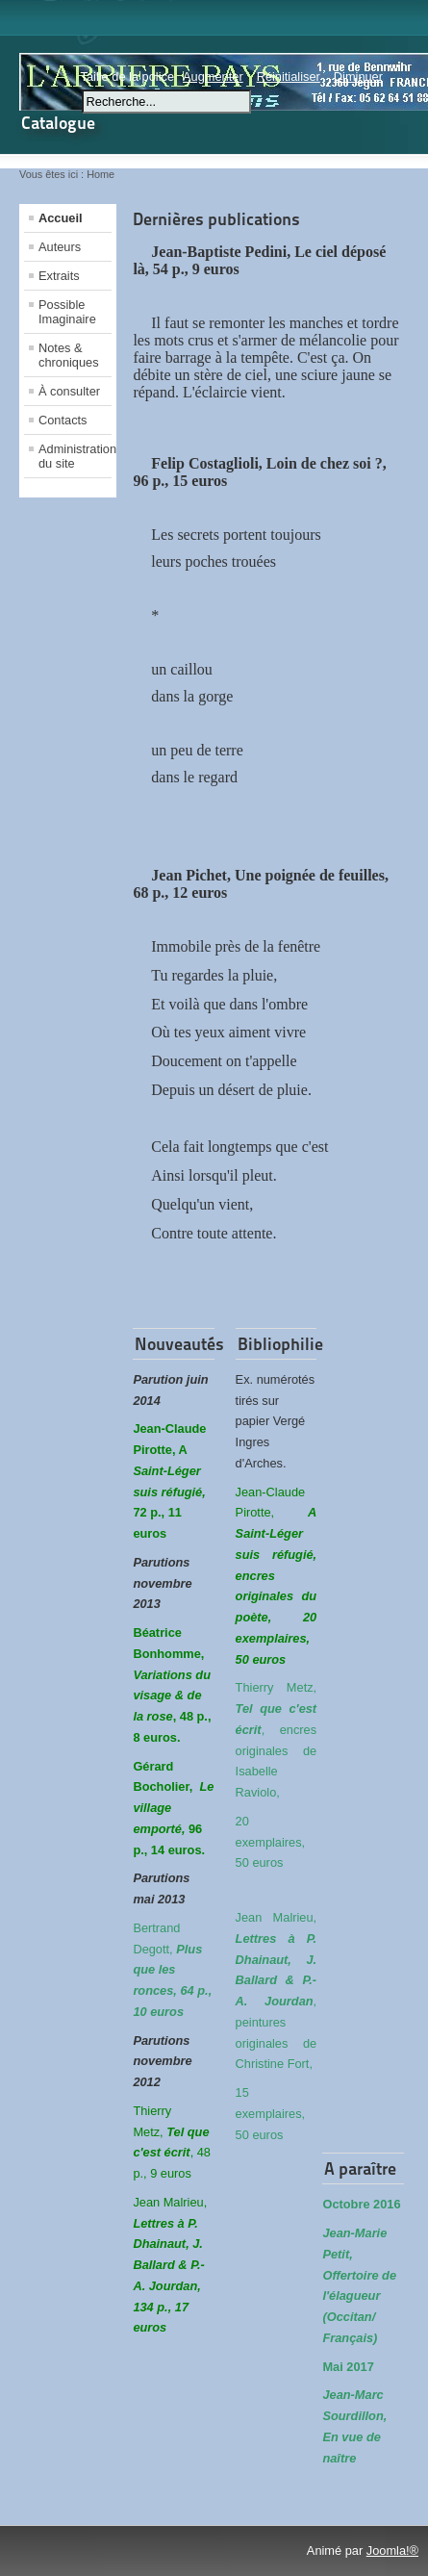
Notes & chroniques (68, 355)
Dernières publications (216, 219)
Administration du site (75, 456)
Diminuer (358, 76)
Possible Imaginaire (67, 311)
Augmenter (213, 76)
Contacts (63, 420)
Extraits (59, 275)
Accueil (60, 218)
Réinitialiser (288, 76)
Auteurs (59, 247)
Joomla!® (392, 2550)
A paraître (360, 2168)
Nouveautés (179, 1344)
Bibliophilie (280, 1344)
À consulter (69, 391)
